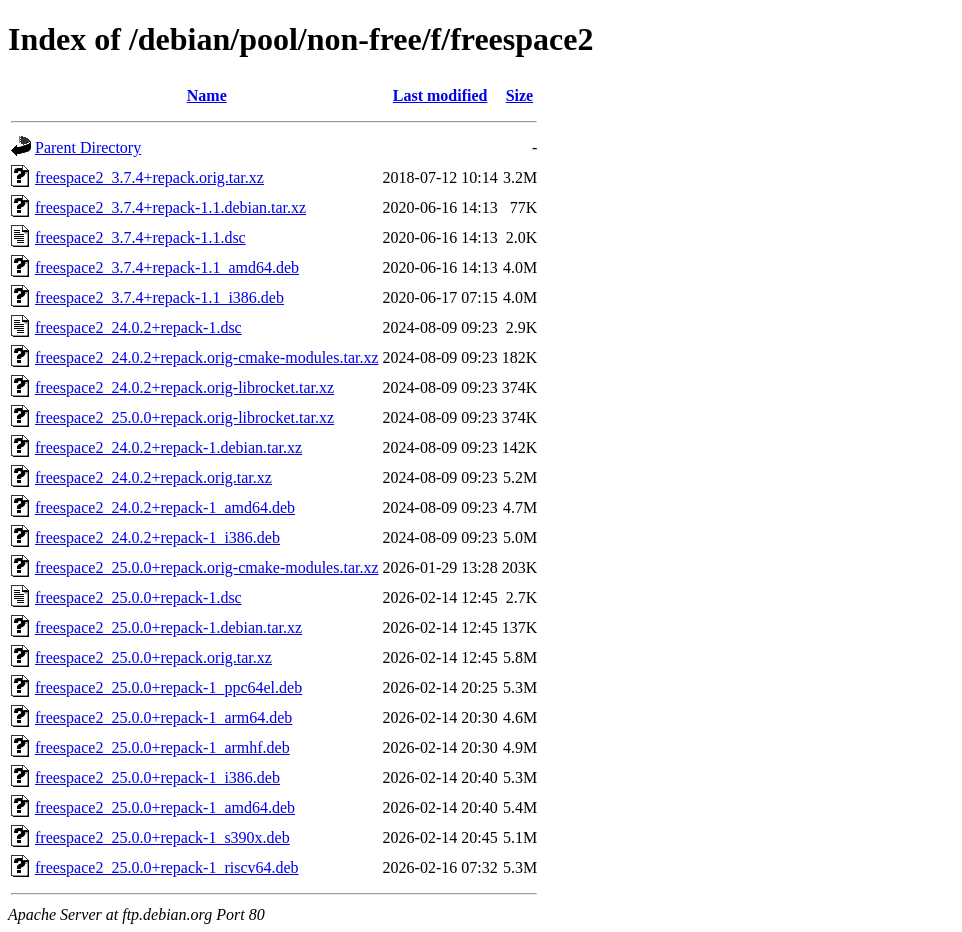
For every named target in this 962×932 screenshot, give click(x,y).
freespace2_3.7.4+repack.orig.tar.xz (149, 177)
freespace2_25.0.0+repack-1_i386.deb (157, 777)
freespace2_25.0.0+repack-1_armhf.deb (162, 747)
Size (520, 95)
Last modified (440, 95)
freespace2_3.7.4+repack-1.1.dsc (140, 237)
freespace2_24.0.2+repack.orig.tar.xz (153, 477)
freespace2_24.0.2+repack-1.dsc (138, 327)
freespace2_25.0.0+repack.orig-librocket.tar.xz (184, 417)
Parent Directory (88, 147)
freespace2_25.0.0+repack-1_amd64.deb (165, 807)
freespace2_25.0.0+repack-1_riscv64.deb (167, 867)
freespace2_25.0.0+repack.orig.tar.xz (153, 657)
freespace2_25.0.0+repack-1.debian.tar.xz (168, 627)
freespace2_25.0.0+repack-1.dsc (138, 597)
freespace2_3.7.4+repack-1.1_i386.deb (159, 297)
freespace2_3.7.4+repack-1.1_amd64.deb (167, 267)
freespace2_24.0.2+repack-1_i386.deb (157, 537)
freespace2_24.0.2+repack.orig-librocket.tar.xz (184, 387)
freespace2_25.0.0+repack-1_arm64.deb (163, 717)
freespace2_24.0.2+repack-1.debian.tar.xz (168, 447)
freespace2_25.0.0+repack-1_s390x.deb (162, 837)
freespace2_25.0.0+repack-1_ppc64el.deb (168, 687)
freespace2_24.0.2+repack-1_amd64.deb (165, 507)
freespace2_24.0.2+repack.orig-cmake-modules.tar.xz (207, 357)
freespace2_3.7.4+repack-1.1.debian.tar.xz (170, 207)
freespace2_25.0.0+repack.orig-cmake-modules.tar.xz (207, 567)
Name (207, 95)
